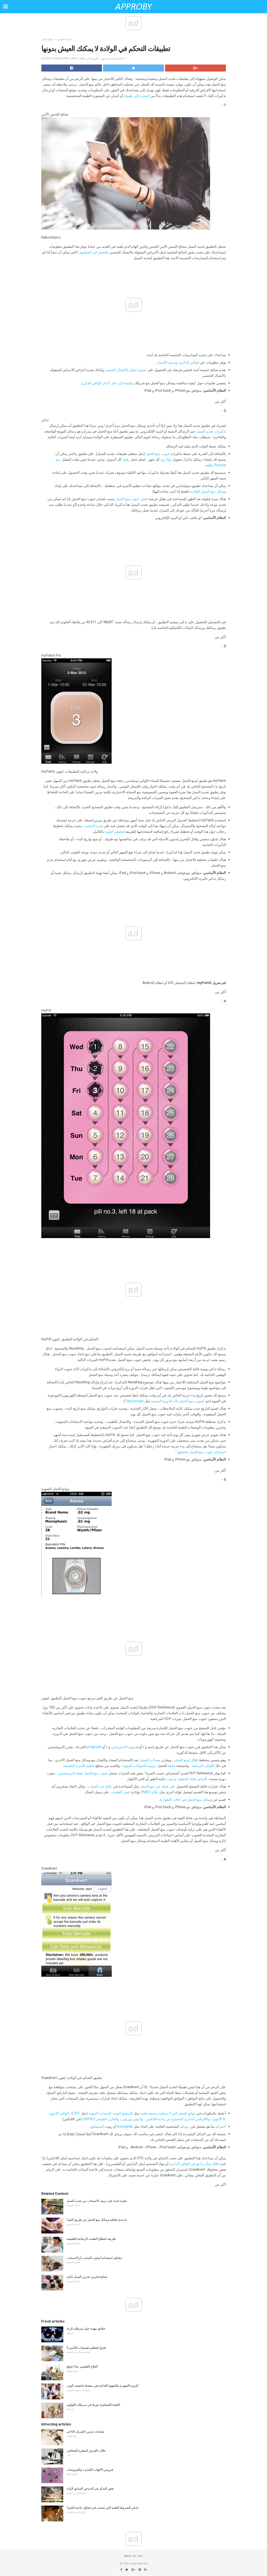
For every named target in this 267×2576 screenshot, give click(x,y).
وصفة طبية (148, 2113)
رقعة (126, 459)
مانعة (171, 1766)
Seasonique (134, 1401)
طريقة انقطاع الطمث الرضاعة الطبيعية (91, 2238)
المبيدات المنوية (100, 2113)
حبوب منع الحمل (158, 454)
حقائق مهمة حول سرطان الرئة (86, 2328)
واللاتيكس (202, 2119)
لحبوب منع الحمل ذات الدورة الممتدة (177, 1401)
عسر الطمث (121, 1792)
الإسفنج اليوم (123, 2113)
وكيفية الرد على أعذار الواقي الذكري (107, 383)
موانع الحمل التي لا (182, 2113)
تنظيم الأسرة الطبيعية (78, 1766)
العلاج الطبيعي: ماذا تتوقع (82, 2366)
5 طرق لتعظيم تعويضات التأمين (86, 2347)
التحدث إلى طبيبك (137, 96)
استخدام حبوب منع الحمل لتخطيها (201, 1452)
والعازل (113, 2119)
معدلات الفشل (149, 1760)
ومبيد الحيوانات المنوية (139, 1766)
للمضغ (184, 1779)
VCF (77, 2113)
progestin (94, 1747)
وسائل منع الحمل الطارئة (208, 491)
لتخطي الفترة (114, 831)
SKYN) (88, 2119)
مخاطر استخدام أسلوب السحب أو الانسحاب (94, 2258)
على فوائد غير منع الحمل (157, 1786)
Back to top (133, 2556)
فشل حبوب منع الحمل (132, 499)
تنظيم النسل (47, 39)
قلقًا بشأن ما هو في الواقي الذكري (194, 2164)
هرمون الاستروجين (124, 1747)
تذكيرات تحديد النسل (211, 431)
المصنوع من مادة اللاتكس (164, 2119)
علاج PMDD (149, 1792)
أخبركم (221, 2126)
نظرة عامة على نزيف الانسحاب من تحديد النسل (97, 2201)
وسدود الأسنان (167, 362)
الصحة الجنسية (64, 39)
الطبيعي (101, 2119)
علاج (109, 1786)
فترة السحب (93, 826)
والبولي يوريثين (132, 2119)
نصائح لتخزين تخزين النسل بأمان (87, 2276)
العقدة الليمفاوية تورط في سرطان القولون (93, 2404)
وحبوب (171, 1779)
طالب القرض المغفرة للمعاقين (86, 2450)
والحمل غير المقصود (94, 252)
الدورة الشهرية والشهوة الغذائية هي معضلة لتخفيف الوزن (102, 2385)
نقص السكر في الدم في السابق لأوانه (90, 2488)
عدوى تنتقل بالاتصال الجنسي (125, 370)
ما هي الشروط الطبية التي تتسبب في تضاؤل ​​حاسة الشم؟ (103, 2507)
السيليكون (96, 2126)
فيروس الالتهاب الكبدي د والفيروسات (90, 2469)
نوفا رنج (166, 459)
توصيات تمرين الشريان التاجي (85, 2431)
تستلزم (163, 2113)
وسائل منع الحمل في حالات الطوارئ (185, 1799)
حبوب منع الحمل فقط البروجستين (83, 1773)
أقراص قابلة (198, 1779)
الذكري (189, 2119)
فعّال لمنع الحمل (186, 1760)
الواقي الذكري (189, 362)
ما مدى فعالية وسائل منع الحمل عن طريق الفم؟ (97, 2219)
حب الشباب (96, 1786)
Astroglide (125, 2126)
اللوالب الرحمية (203, 1766)
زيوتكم (185, 2126)
